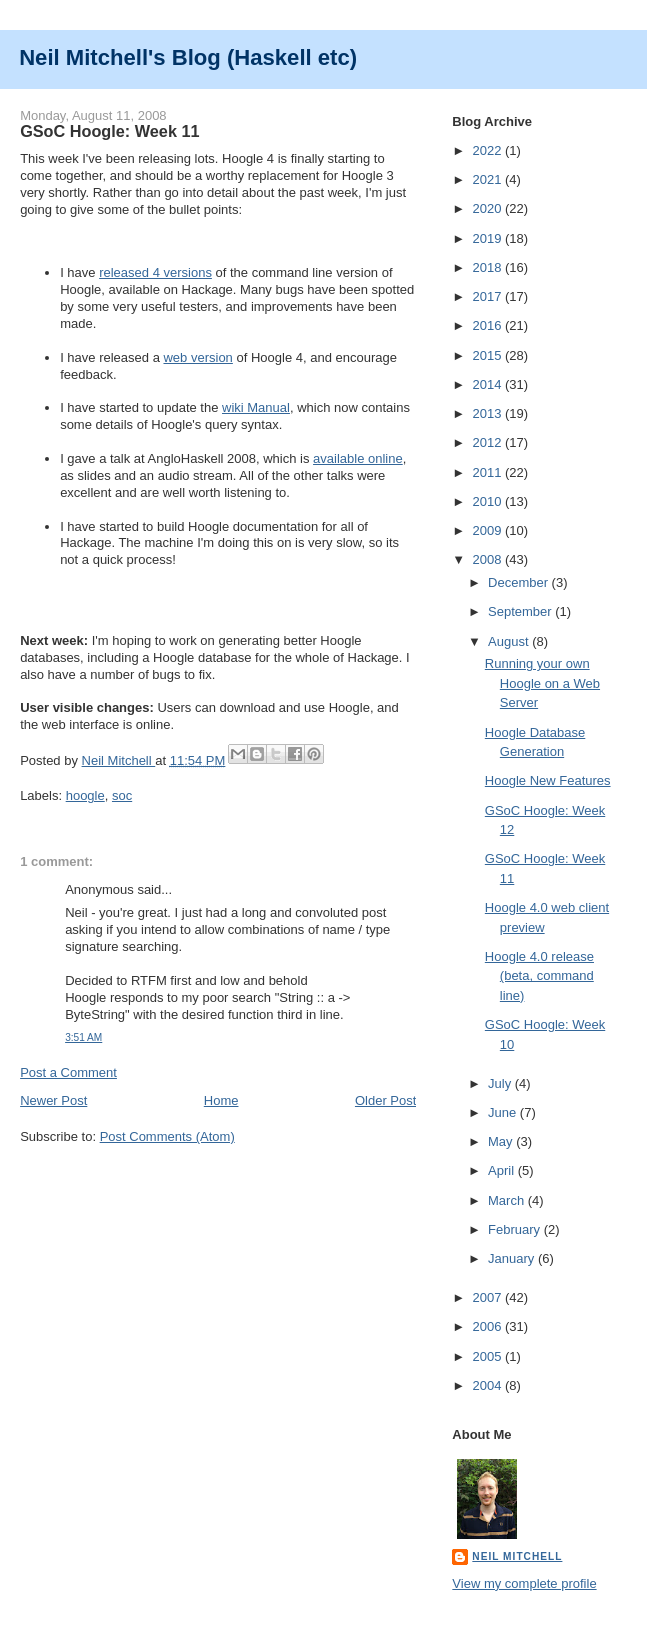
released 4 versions (155, 272)
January (513, 1258)
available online (358, 458)
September (521, 611)
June (504, 1112)
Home (221, 1100)
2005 (488, 1356)
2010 (488, 501)
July (501, 1083)
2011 (488, 472)
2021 (488, 179)
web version (197, 357)
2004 (488, 1385)
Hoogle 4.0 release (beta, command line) (539, 976)
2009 (488, 530)
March (508, 1200)
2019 (488, 238)
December (520, 582)
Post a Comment (68, 1072)
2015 (488, 355)
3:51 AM (83, 1037)
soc (122, 795)
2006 (488, 1326)
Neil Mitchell (119, 760)
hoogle (85, 795)
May (502, 1141)
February (516, 1229)
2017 (488, 296)
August (510, 641)
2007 (488, 1297)
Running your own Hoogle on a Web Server (542, 683)
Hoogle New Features (548, 780)
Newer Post (53, 1100)
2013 (488, 413)
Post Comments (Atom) (167, 1136)
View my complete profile (524, 1583)
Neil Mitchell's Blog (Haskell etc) (188, 57)
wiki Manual (256, 407)
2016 (488, 325)
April (503, 1170)
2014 (488, 384)
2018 (488, 267)
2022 (488, 150)
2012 (488, 442)
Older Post (385, 1100)
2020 (488, 208)
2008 (488, 559)
